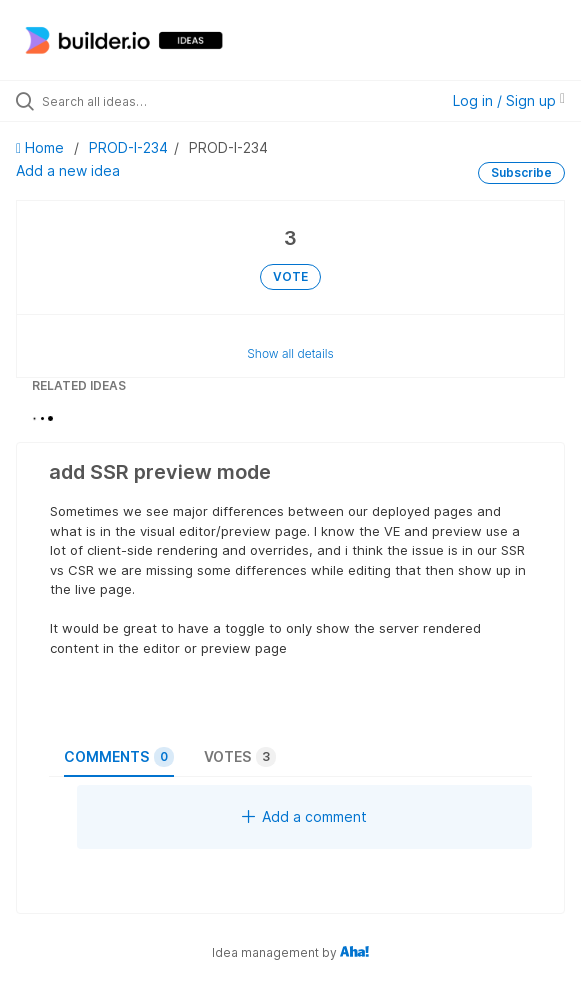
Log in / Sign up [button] (509, 100)
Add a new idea (68, 170)
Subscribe (521, 172)
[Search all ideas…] (155, 101)
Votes (240, 757)
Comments (119, 757)
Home (42, 147)
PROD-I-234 (128, 147)
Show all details (290, 353)
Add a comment (304, 816)
